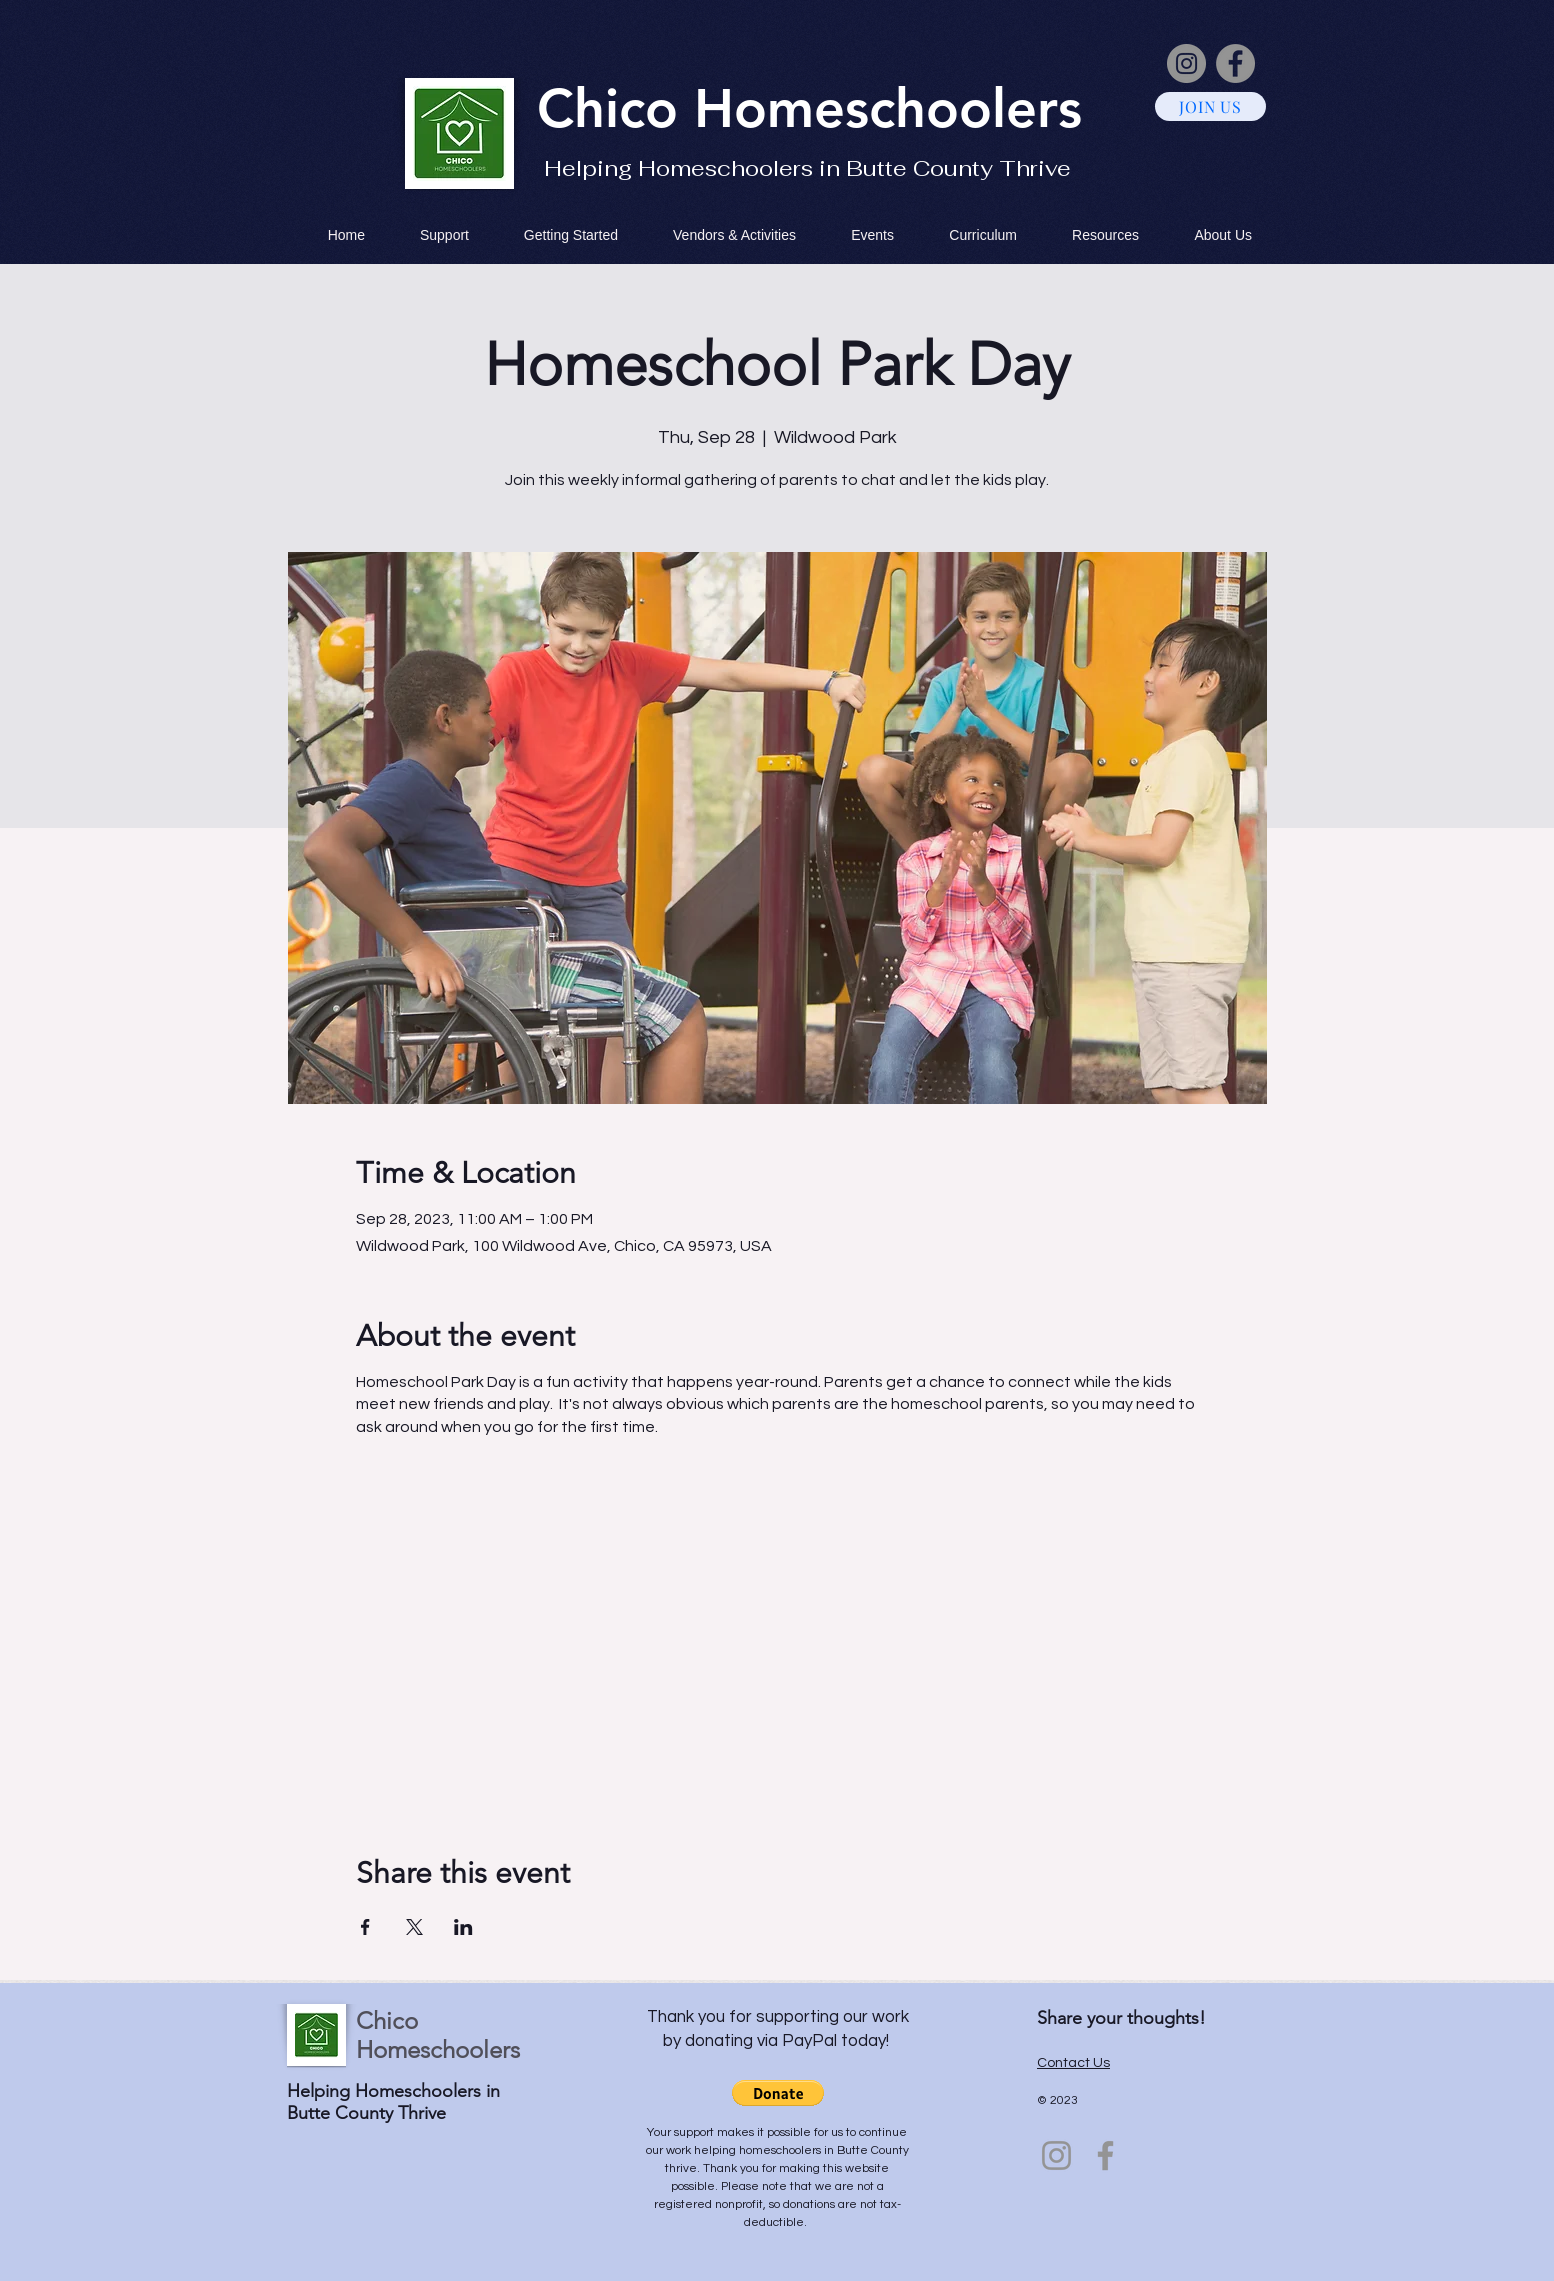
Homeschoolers (888, 108)
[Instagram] (1186, 63)
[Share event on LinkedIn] (463, 1927)
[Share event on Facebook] (365, 1927)
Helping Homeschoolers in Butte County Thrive (807, 168)
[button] (778, 2093)
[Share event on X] (414, 1927)
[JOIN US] (1210, 106)
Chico (615, 108)
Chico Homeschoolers (438, 2035)
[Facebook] (1235, 63)
